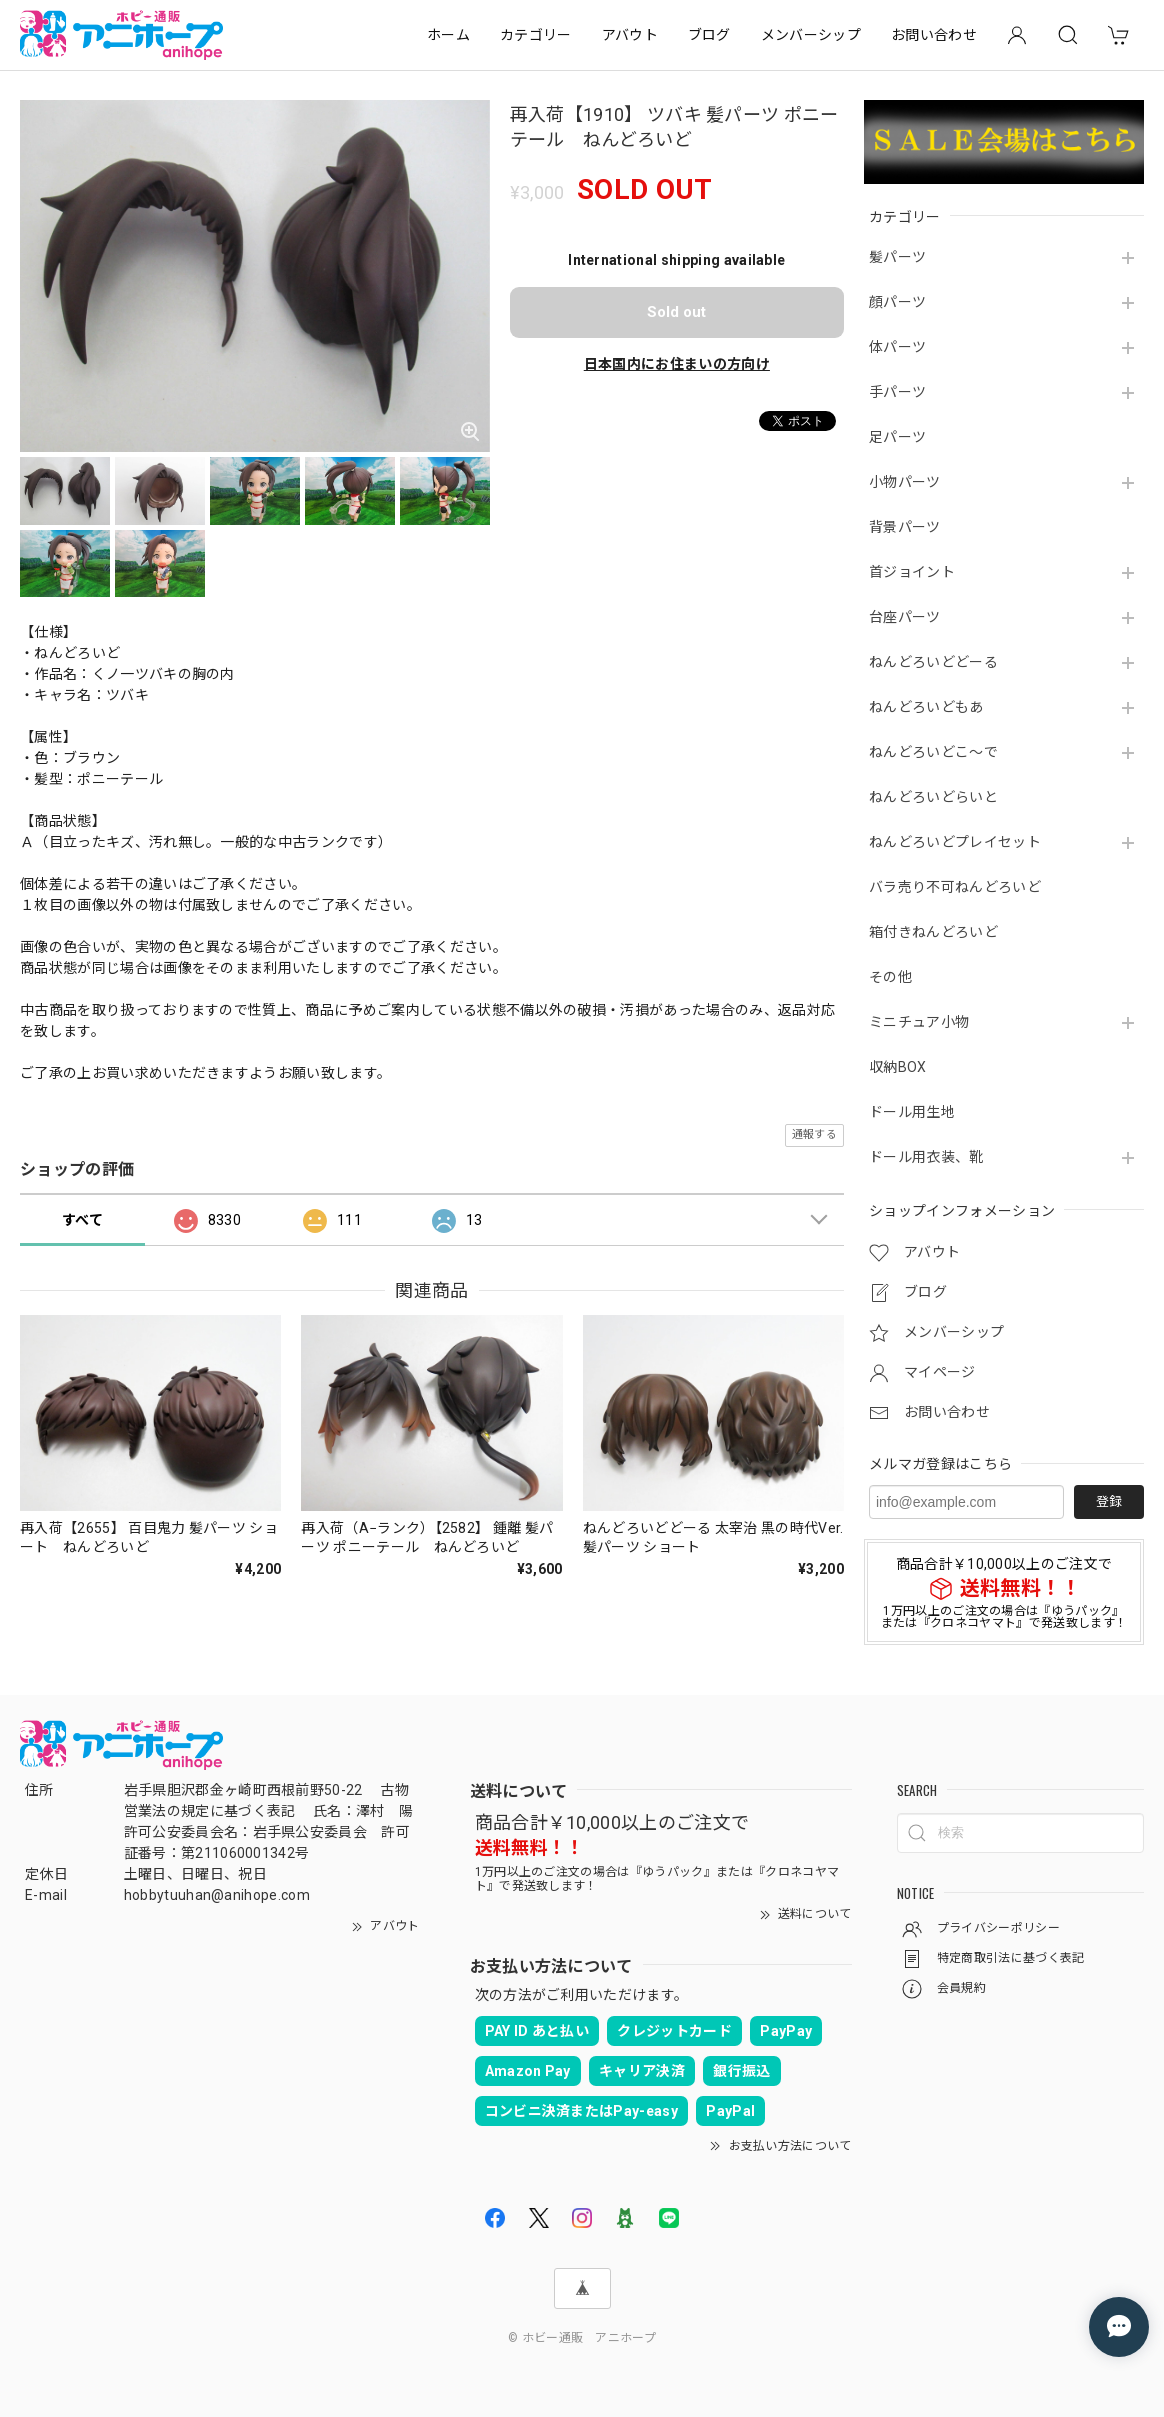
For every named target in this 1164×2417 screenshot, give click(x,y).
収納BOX (898, 1067)
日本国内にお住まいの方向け (677, 364)
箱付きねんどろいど (933, 932)
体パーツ (897, 347)
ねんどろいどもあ (926, 707)
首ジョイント (912, 572)
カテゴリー (536, 35)
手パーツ (897, 392)
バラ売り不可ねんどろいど (955, 887)
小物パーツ (905, 482)
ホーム (448, 35)
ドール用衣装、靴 (926, 1157)
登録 (1109, 1501)
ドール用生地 (912, 1112)
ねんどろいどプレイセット (955, 842)
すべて (82, 1220)
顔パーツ (897, 302)
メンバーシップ (811, 35)
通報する (814, 1134)
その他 (890, 977)
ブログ (709, 35)
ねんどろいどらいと (933, 797)
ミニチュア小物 (919, 1022)
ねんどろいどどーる (933, 662)
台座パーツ (905, 617)
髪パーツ (897, 257)
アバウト (630, 35)
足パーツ (897, 437)
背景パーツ (905, 527)
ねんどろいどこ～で (933, 752)
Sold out (676, 312)
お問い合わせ (934, 35)
